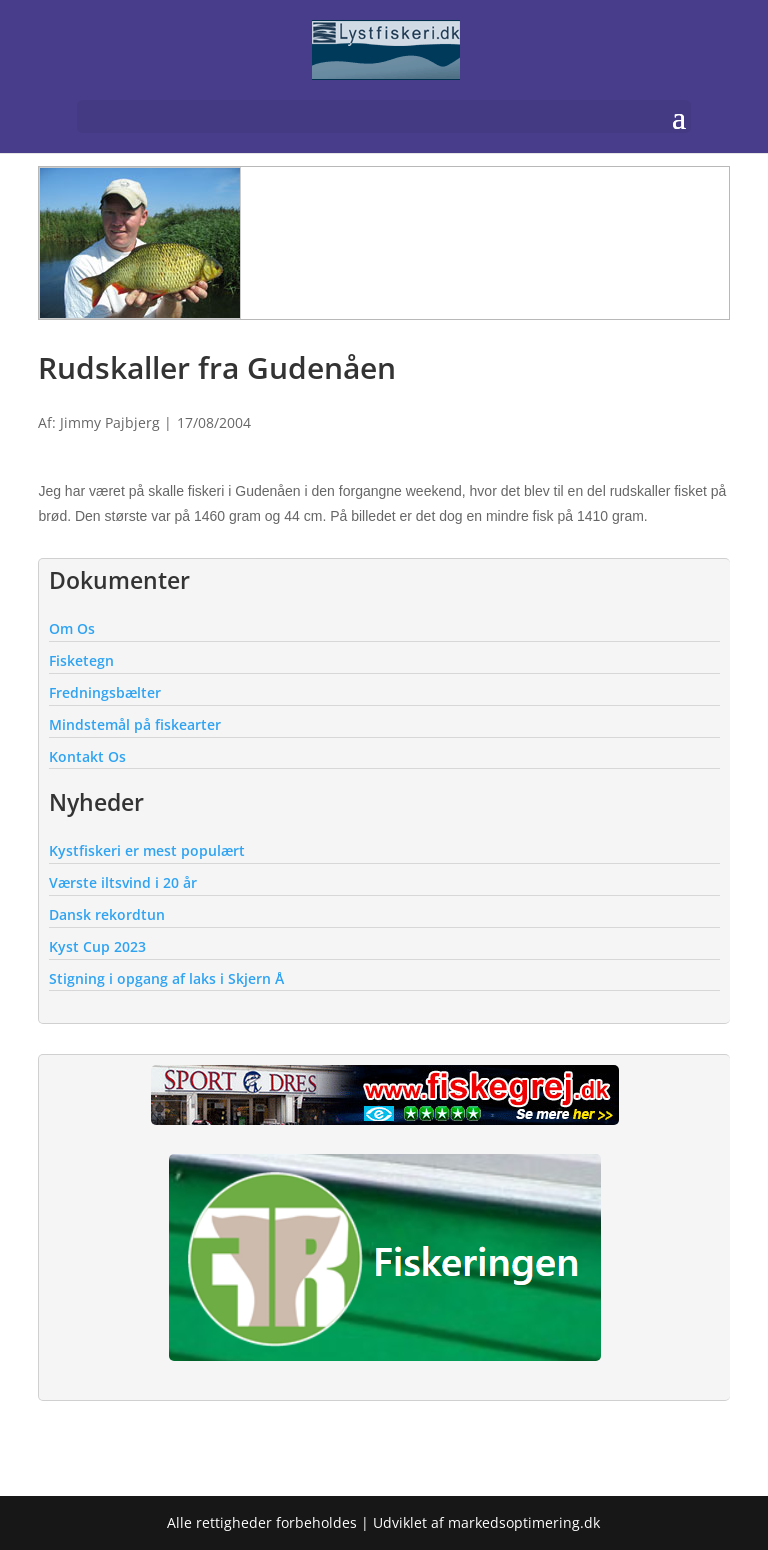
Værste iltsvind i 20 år (123, 882)
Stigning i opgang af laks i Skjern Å (166, 978)
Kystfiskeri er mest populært (147, 850)
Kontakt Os (87, 756)
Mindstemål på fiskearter (135, 724)
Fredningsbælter (105, 692)
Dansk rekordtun (107, 914)
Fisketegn (81, 660)
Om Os (72, 628)
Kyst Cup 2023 (97, 946)
